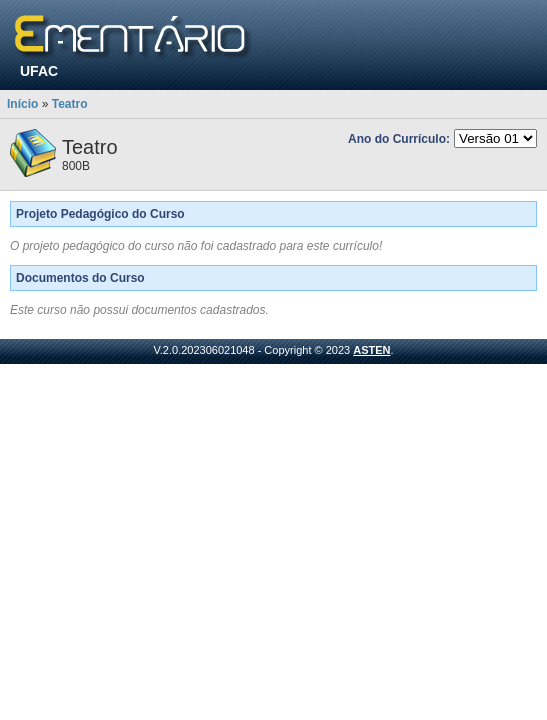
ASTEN (371, 350)
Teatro (70, 104)
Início (22, 104)
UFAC (39, 71)
